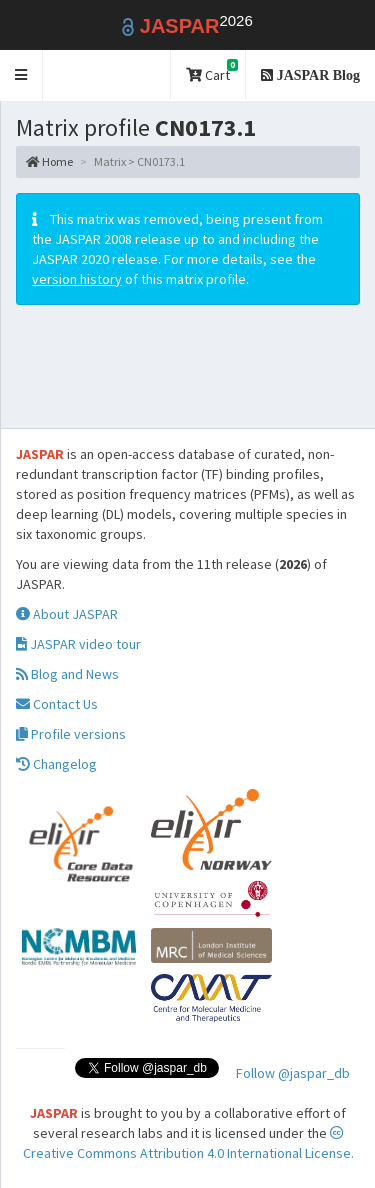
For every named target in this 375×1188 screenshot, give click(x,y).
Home (49, 161)
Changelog (56, 764)
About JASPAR (67, 614)
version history (77, 279)
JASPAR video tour (78, 644)
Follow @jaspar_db (293, 1073)
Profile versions (71, 734)
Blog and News (67, 674)
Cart (212, 71)
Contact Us (57, 704)
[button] (21, 75)
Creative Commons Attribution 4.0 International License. (188, 1144)
